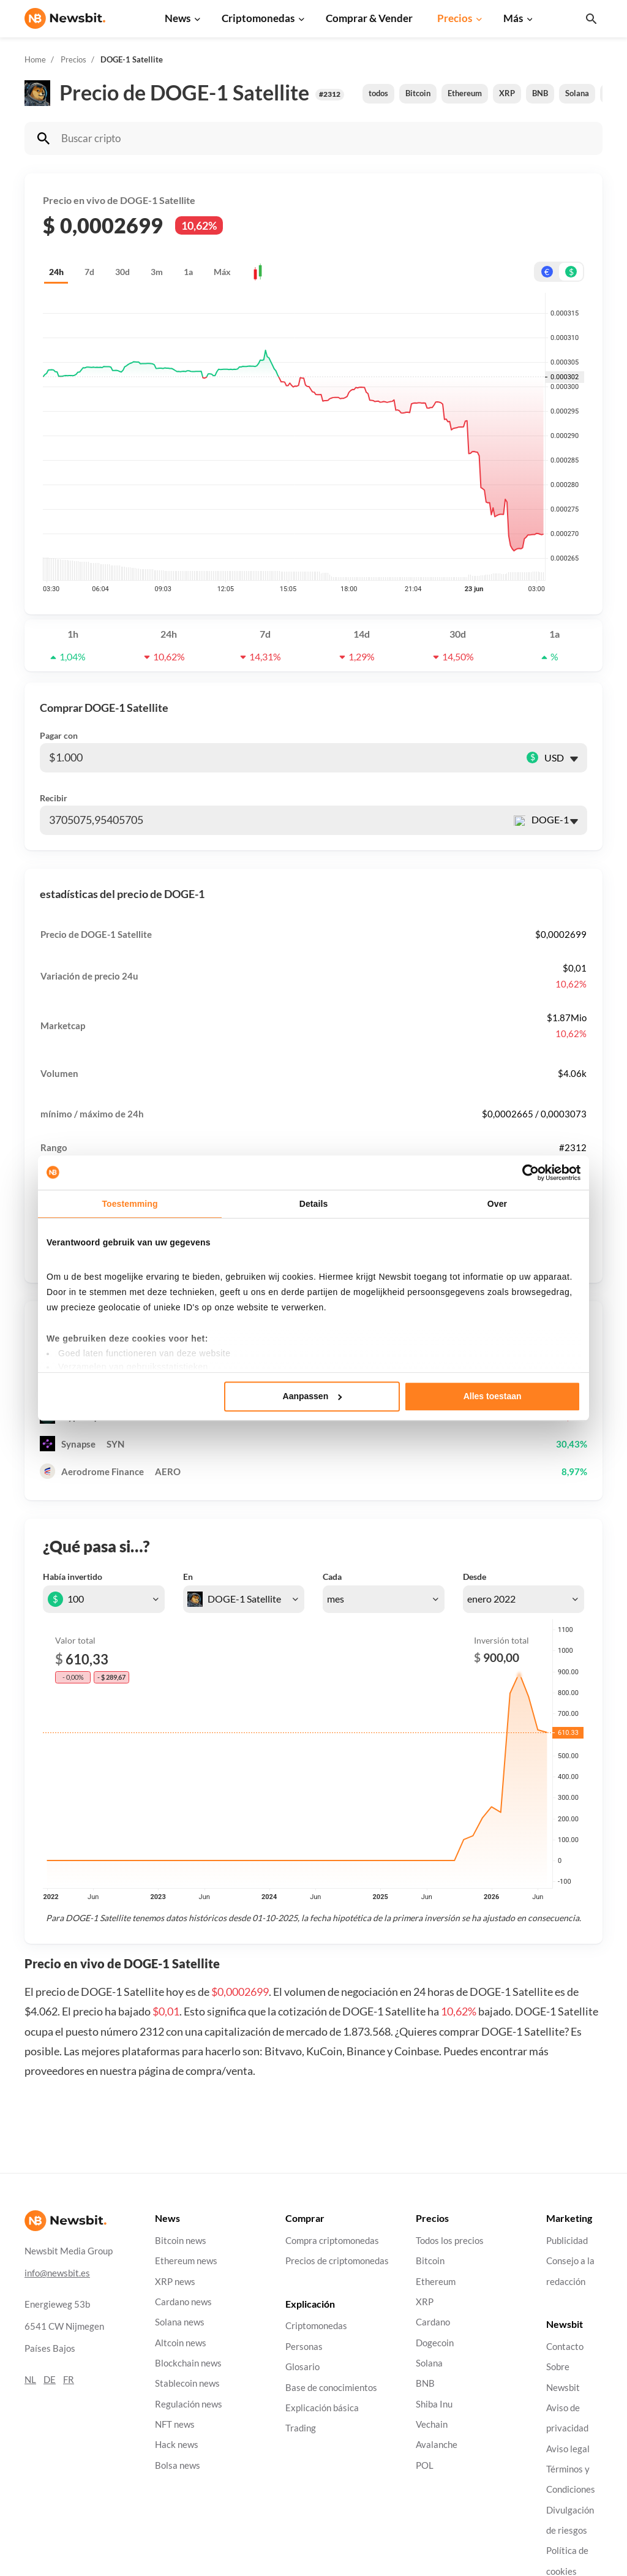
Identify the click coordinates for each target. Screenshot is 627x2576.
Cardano (433, 2322)
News (177, 18)
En (188, 1576)
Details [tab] (313, 1204)
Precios (454, 18)
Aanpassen (312, 1397)
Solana (577, 93)
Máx (222, 271)
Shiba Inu (434, 2403)
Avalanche (436, 2444)
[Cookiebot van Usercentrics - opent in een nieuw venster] (526, 1172)
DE (49, 2379)
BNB (540, 93)
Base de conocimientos (331, 2387)
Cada (332, 1576)
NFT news (175, 2424)
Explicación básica (322, 2408)
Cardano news (183, 2302)
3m (157, 271)
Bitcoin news (180, 2240)
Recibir (53, 798)
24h (56, 271)
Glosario (302, 2367)
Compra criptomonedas (332, 2240)
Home (35, 59)
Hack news (176, 2444)
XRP (507, 93)
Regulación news (188, 2403)
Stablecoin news (187, 2383)
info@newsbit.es (57, 2272)
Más (513, 18)
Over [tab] (497, 1204)
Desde (474, 1576)
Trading (300, 2428)
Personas (304, 2346)
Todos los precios (450, 2240)
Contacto (565, 2346)
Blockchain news (188, 2363)
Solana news (180, 2322)
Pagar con (59, 735)
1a (188, 271)
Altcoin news (180, 2342)
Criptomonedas (258, 18)
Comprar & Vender (369, 18)
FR (68, 2379)
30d (122, 271)
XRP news (175, 2281)
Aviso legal (568, 2448)
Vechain (432, 2424)
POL (425, 2465)
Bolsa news (177, 2465)
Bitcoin (417, 93)
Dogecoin (435, 2342)
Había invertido (72, 1576)
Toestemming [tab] (129, 1204)
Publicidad (567, 2240)
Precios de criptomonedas (337, 2261)
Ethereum (465, 93)
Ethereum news (186, 2261)
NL (30, 2379)
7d (89, 271)
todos (378, 93)
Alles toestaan (493, 1397)
